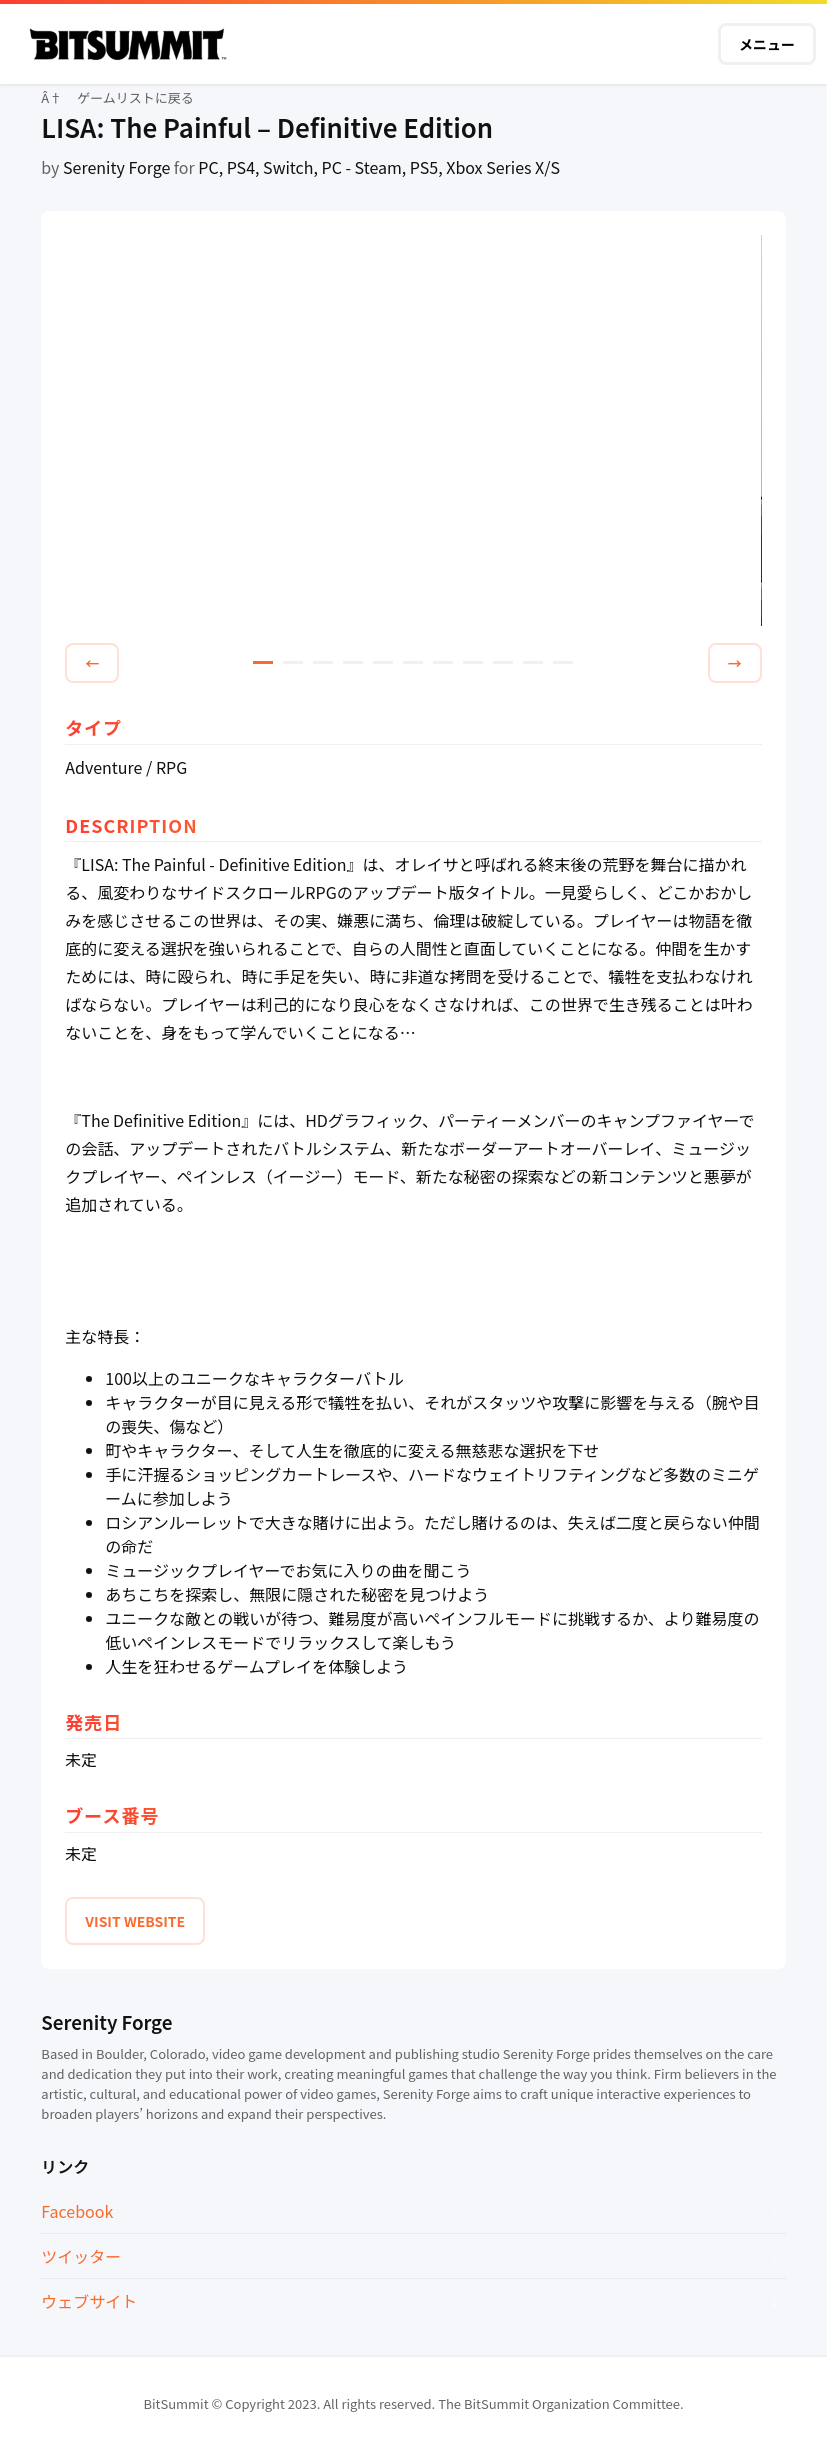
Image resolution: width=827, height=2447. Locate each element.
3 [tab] (323, 662)
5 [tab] (383, 662)
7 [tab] (443, 662)
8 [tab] (473, 662)
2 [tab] (293, 662)
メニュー (767, 44)
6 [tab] (413, 662)
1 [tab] (263, 662)
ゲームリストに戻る (135, 97)
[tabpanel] (413, 431)
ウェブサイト (89, 2301)
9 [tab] (503, 662)
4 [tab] (353, 662)
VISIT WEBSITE (135, 1921)
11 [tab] (563, 662)
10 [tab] (533, 662)
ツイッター (81, 2256)
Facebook (77, 2211)
